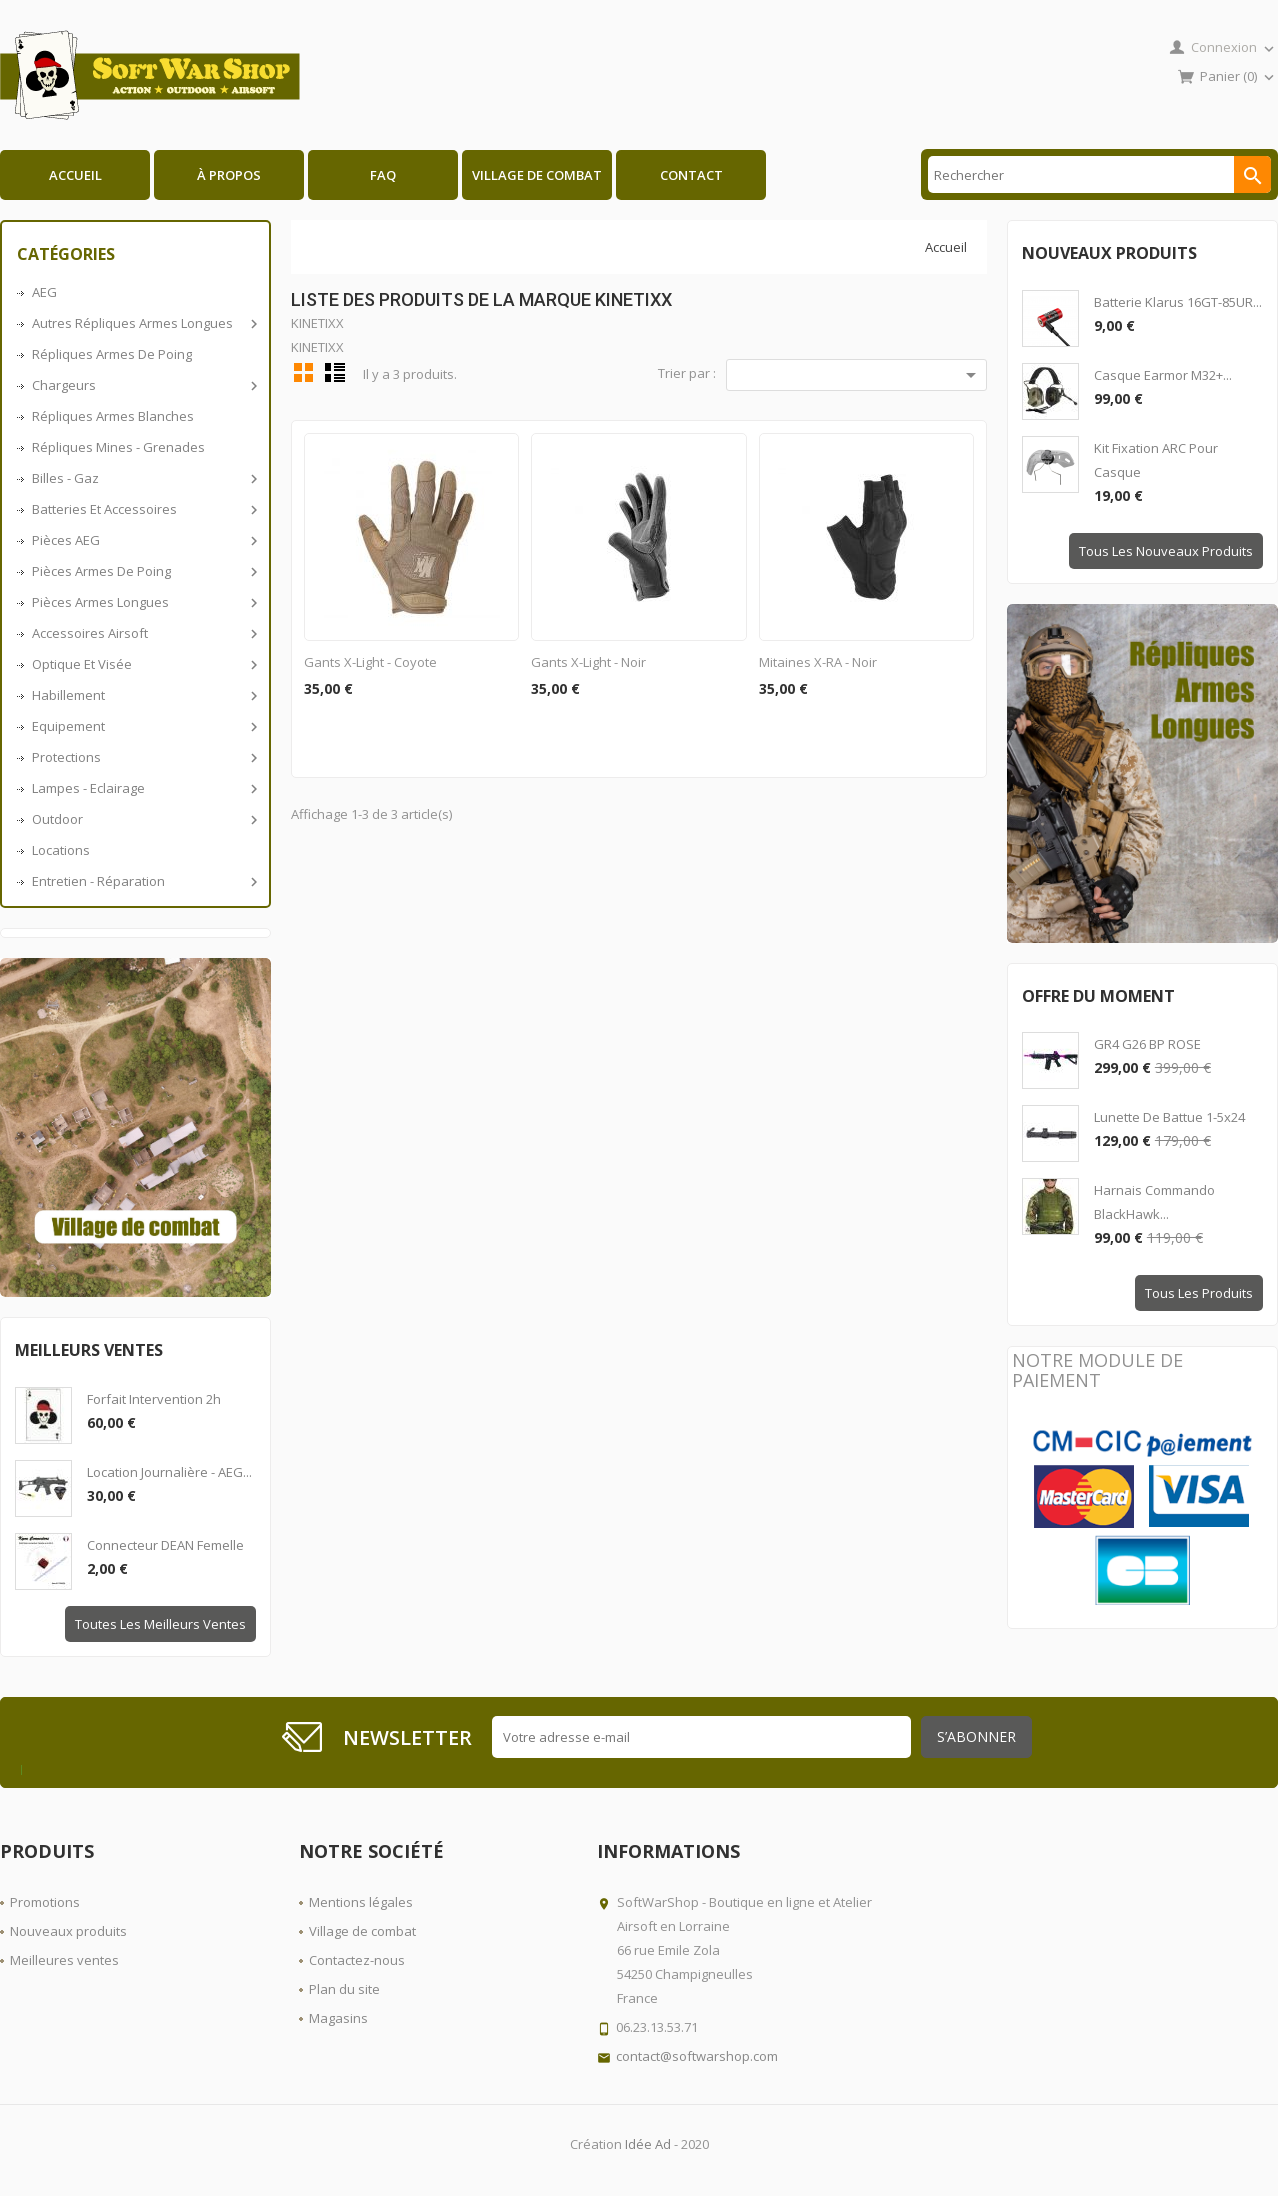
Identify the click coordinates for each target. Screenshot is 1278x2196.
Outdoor (143, 819)
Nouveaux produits (68, 1931)
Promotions (45, 1902)
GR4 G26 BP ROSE (1147, 1044)
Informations (668, 1851)
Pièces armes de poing (143, 571)
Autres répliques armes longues (143, 323)
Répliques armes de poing (112, 354)
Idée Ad (648, 2144)
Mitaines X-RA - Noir (818, 662)
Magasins (338, 2018)
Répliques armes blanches (113, 416)
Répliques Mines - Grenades (118, 447)
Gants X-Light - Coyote (370, 662)
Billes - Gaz (143, 478)
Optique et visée (143, 664)
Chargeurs (143, 385)
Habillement (143, 695)
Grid (304, 372)
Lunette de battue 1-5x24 (1169, 1117)
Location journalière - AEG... (169, 1472)
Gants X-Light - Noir (588, 662)
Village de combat (537, 175)
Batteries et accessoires (143, 509)
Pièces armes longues (143, 602)
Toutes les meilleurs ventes (160, 1624)
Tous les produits (1199, 1293)
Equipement (143, 726)
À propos (229, 175)
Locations (61, 850)
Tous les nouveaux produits (1166, 551)
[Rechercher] (1099, 174)
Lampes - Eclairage (143, 788)
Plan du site (344, 1989)
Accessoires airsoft (143, 633)
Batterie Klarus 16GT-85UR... (1178, 302)
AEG (44, 292)
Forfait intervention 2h (154, 1399)
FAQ (383, 175)
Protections (143, 757)
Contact (691, 175)
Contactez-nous (357, 1960)
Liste (335, 372)
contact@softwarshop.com (697, 2056)
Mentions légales (361, 1902)
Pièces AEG (143, 540)
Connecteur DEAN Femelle (165, 1545)
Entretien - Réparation (143, 881)
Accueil (75, 175)
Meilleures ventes (64, 1960)
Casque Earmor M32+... (1163, 375)
